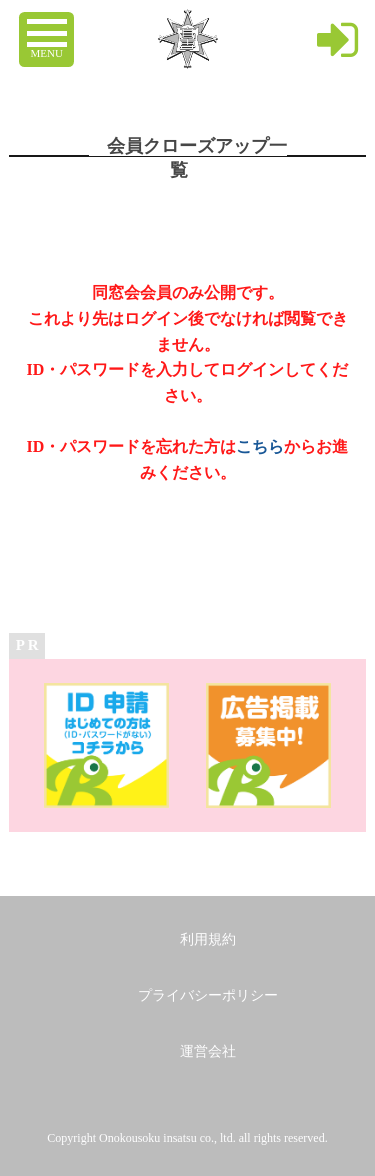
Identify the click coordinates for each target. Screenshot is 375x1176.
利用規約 (208, 939)
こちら (260, 446)
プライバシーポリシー (208, 995)
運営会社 (208, 1051)
